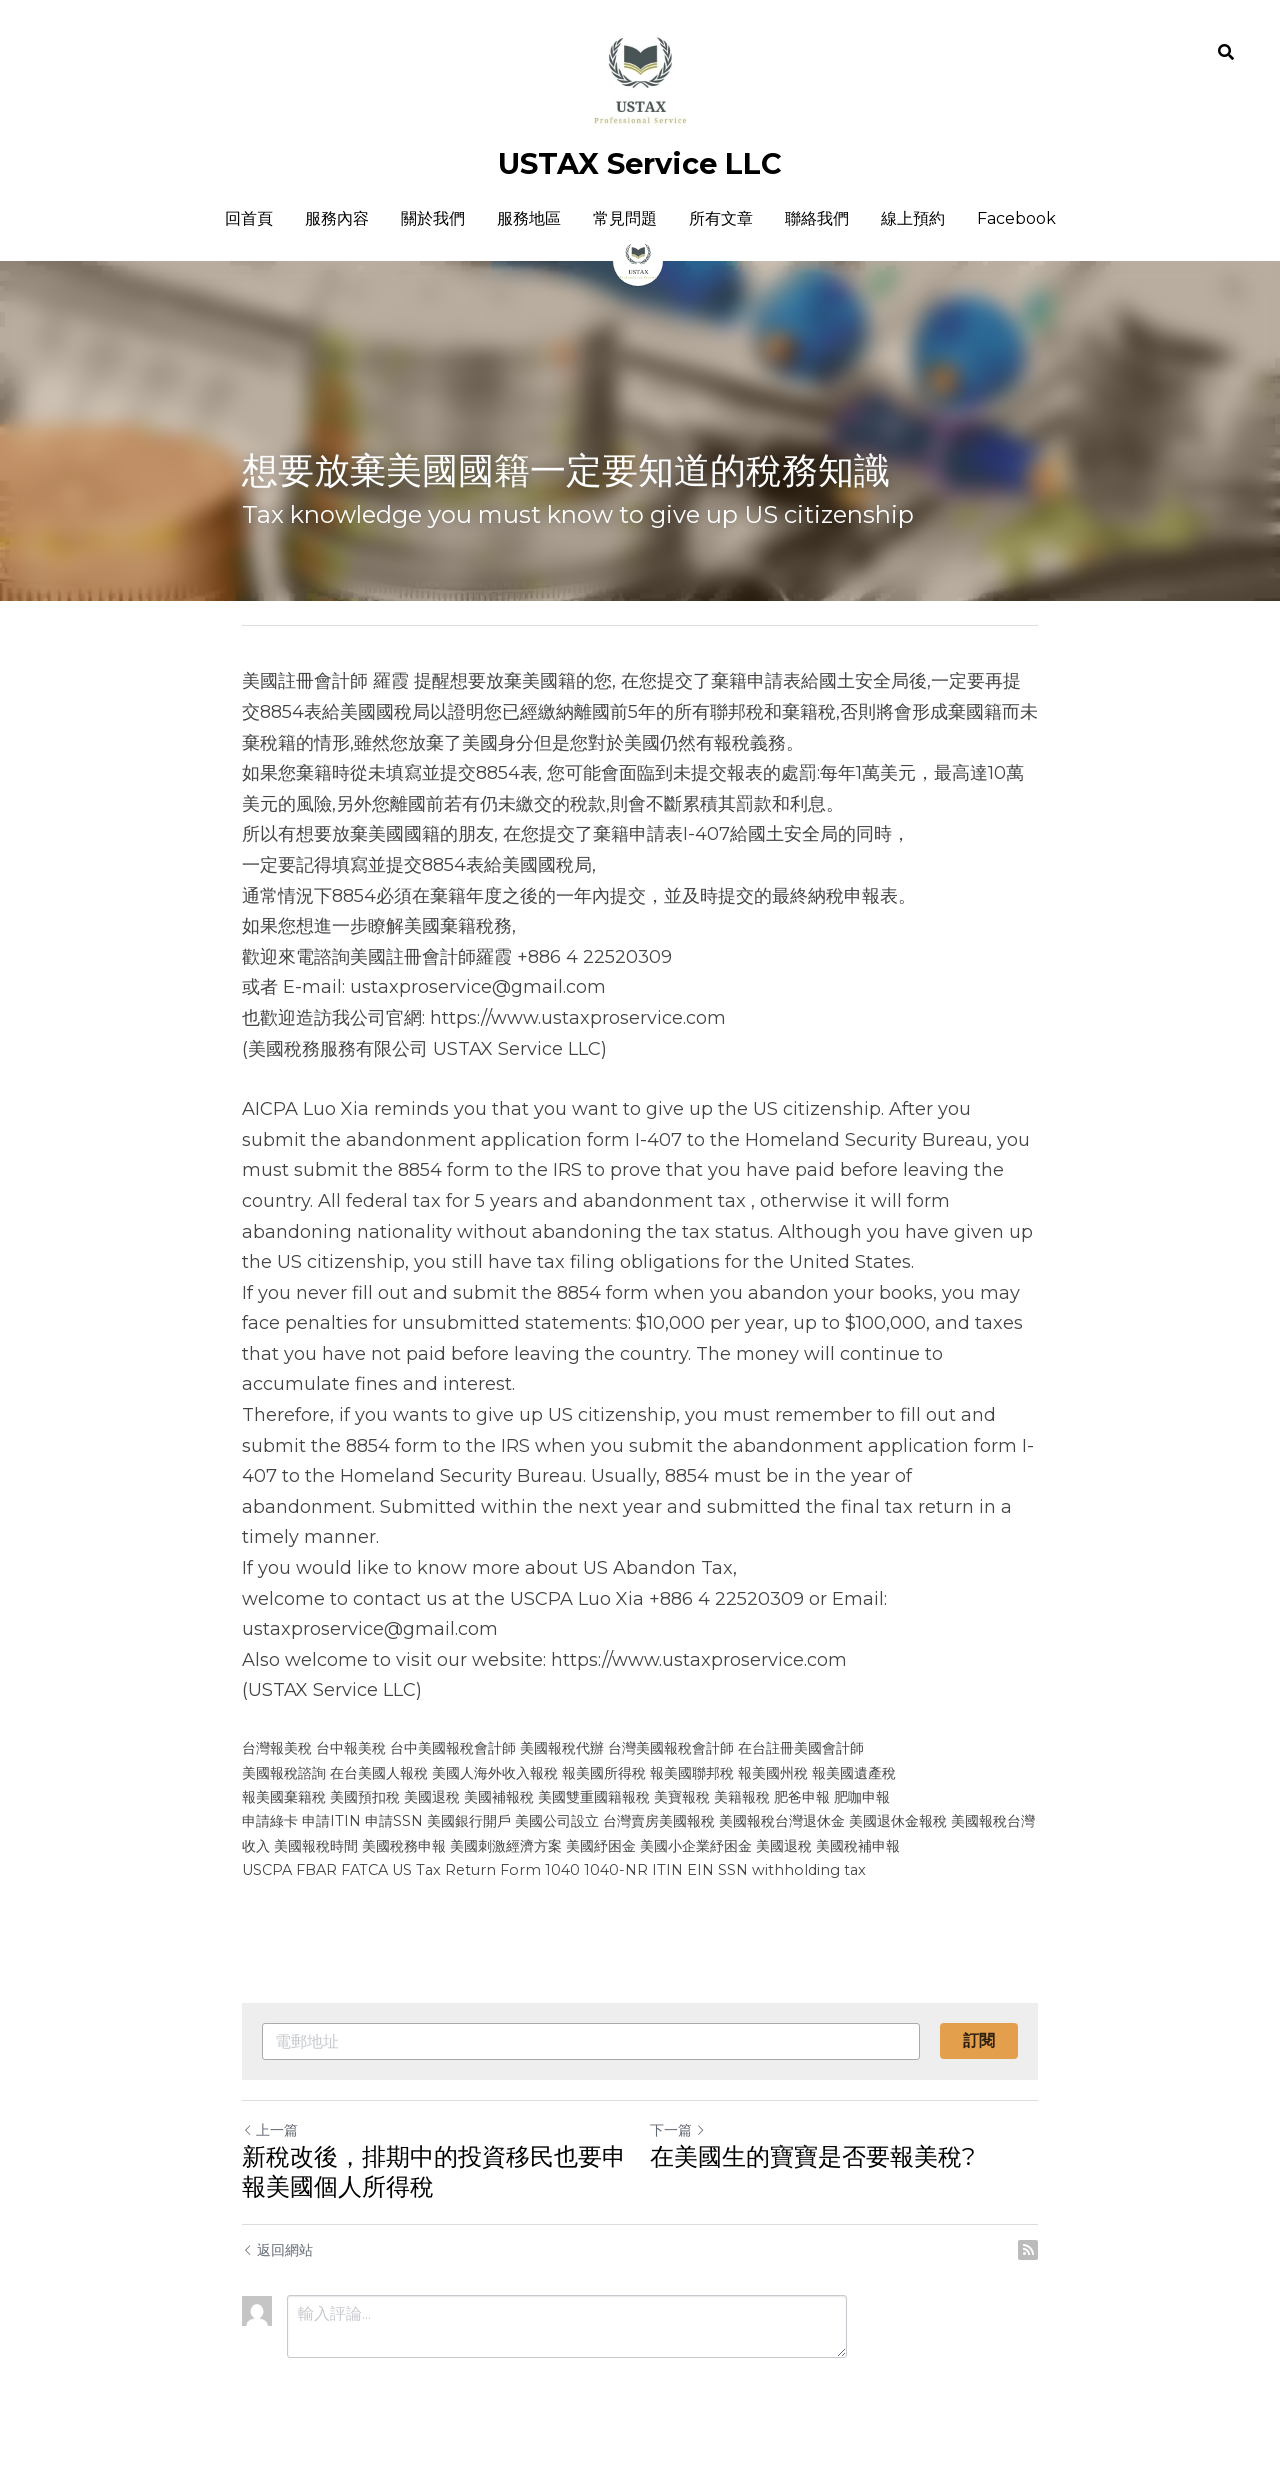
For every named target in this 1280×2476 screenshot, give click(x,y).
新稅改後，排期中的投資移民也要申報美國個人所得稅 (434, 2171)
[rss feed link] (1028, 2250)
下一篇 (678, 2130)
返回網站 (277, 2250)
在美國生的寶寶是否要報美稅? (813, 2156)
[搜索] (1226, 52)
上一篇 (270, 2130)
